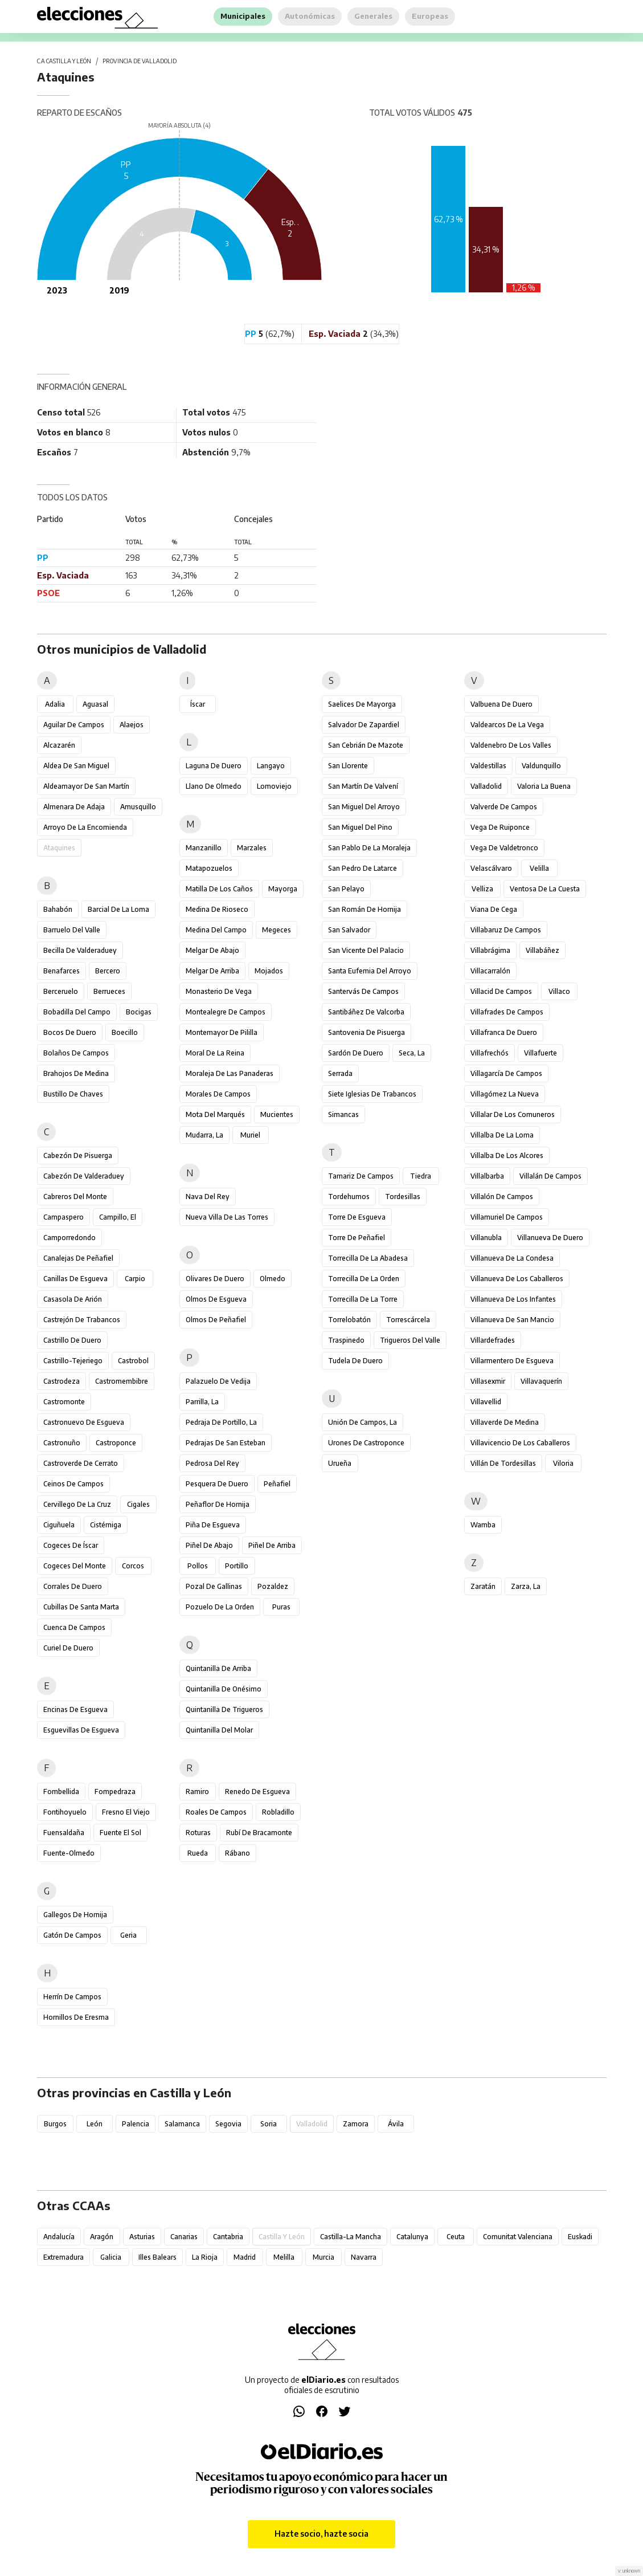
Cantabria (228, 2236)
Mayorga (282, 889)
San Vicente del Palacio (366, 950)
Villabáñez (542, 950)
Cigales (138, 1504)
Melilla (283, 2257)
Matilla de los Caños (219, 889)
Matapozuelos (209, 868)
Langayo (271, 765)
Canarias (184, 2236)
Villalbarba (487, 1176)
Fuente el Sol (120, 1832)
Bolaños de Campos (76, 1053)
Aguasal (95, 704)
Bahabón (57, 909)
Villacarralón (490, 971)
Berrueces (109, 991)
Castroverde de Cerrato (80, 1463)
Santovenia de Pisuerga (366, 1032)
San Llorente (348, 765)
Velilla (539, 868)
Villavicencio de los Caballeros (520, 1442)
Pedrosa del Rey (212, 1463)
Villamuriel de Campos (506, 1217)
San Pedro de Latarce (362, 868)
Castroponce (116, 1442)
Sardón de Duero (355, 1053)
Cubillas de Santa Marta (81, 1607)
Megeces (276, 930)
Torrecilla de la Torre (363, 1299)
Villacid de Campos (501, 991)
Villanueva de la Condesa (512, 1258)
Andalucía (59, 2236)
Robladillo (278, 1812)
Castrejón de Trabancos (81, 1319)
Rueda (197, 1853)
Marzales (252, 847)
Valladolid (486, 786)
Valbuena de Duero (501, 704)
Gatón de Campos (72, 1935)
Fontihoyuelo (65, 1812)
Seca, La (412, 1053)
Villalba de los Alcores (506, 1155)
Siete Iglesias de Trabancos (372, 1094)
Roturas (198, 1832)
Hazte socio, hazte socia (321, 2533)
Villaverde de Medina (504, 1422)
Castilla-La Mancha (350, 2236)
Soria (268, 2124)
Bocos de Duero (69, 1032)
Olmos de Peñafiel (216, 1319)
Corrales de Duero (72, 1586)
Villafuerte (540, 1053)
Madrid (245, 2257)
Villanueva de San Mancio (512, 1319)
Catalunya (412, 2236)
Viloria (563, 1463)
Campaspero (63, 1217)
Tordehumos (349, 1196)
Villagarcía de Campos (506, 1073)
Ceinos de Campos (73, 1483)
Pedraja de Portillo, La (221, 1422)
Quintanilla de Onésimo (223, 1689)
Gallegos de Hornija (75, 1914)
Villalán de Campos (550, 1176)
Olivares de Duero (215, 1278)
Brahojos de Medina (76, 1073)
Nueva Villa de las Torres (227, 1217)
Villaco (559, 991)
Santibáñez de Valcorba (366, 1012)
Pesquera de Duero (217, 1483)
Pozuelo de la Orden (220, 1607)
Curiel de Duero (68, 1648)
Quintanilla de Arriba (218, 1668)
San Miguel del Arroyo (364, 806)
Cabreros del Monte (75, 1196)
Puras (281, 1607)
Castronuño (61, 1442)
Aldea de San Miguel (76, 765)
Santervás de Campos (363, 991)
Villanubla (486, 1237)
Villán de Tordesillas (503, 1463)
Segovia (228, 2124)
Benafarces (61, 971)
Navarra (363, 2257)
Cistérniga (105, 1525)
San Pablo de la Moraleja (369, 847)
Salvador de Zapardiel (363, 724)
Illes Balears (157, 2257)
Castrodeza (61, 1381)
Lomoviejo (274, 786)
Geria (128, 1935)
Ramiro (197, 1791)
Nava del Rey (208, 1196)
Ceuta (456, 2236)
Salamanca (182, 2124)
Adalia (55, 704)
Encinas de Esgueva (75, 1709)
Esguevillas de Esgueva (81, 1730)
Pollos (197, 1566)
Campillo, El (117, 1217)
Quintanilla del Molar (219, 1730)
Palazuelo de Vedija (218, 1381)
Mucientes (276, 1114)
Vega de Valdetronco (504, 847)
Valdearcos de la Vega (507, 724)
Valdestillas (488, 765)
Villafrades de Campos (506, 1012)
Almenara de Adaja (74, 806)
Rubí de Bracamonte (259, 1832)
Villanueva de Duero (550, 1237)
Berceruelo (60, 991)
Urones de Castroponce (366, 1442)
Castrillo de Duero (72, 1340)
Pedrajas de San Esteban (225, 1442)
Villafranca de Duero (503, 1032)
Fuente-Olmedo (69, 1853)
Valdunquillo (541, 765)
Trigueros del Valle (410, 1340)
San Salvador (349, 930)
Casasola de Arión (72, 1299)
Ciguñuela (59, 1525)
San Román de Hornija (364, 909)
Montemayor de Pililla (221, 1032)
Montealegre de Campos (225, 1012)
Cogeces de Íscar (70, 1545)
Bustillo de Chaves (73, 1094)
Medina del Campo (216, 930)
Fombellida (61, 1791)
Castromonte (64, 1401)
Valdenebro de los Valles (510, 745)
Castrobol (133, 1360)
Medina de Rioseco (217, 909)
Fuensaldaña (63, 1832)
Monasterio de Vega (219, 991)
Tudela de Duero (355, 1360)
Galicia (110, 2257)
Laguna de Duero (213, 765)
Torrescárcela (408, 1319)
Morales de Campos (218, 1094)
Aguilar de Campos (73, 724)
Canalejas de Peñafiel (78, 1258)
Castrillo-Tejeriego (73, 1360)
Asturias (142, 2236)
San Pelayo (346, 889)
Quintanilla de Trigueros (224, 1709)
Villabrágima (490, 950)
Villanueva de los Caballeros (516, 1278)
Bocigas (138, 1012)
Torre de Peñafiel (356, 1237)
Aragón (101, 2236)
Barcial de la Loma (118, 909)
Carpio (135, 1278)
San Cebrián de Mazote (365, 745)
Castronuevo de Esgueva (83, 1422)
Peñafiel (277, 1483)
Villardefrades (492, 1340)
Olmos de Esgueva (216, 1299)
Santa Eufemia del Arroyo (369, 971)
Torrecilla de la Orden (363, 1278)
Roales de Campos (216, 1812)
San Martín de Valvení (363, 786)
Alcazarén (59, 745)
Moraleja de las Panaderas (229, 1073)
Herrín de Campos (72, 1996)
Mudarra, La (204, 1135)
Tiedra (420, 1176)
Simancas (343, 1114)
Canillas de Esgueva (75, 1278)
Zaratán (482, 1586)
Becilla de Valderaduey (80, 950)
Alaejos (132, 724)
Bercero (107, 971)
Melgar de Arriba (212, 971)
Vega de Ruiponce (500, 827)
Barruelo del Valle (71, 930)
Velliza (482, 889)
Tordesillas (402, 1196)
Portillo (236, 1566)
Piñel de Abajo (209, 1545)
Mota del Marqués (215, 1114)
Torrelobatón (349, 1319)
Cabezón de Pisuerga (77, 1155)
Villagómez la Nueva (504, 1094)
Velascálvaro (491, 868)
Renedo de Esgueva (257, 1791)
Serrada (340, 1073)
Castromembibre (121, 1381)
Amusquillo (138, 806)
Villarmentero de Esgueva (512, 1360)
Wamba (482, 1525)
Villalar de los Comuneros (512, 1114)
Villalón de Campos (501, 1196)
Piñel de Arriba (272, 1545)
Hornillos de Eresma (76, 2017)
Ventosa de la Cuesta (545, 889)
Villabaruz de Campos (505, 930)
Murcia (323, 2257)
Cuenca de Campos (74, 1627)
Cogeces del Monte (74, 1566)
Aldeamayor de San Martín (86, 786)
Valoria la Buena (544, 786)
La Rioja (205, 2257)
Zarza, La (525, 1586)
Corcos (133, 1566)
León (95, 2124)
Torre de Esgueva (357, 1217)
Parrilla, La (202, 1401)
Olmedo (272, 1278)
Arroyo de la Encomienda (85, 827)
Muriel (250, 1135)
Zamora (355, 2124)
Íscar (197, 704)
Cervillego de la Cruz (77, 1504)
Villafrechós (489, 1053)
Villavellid (485, 1401)
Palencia (135, 2124)
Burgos (55, 2124)
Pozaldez (272, 1586)
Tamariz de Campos (361, 1176)
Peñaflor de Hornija (217, 1504)
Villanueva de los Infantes (513, 1299)
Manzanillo (204, 847)
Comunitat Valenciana (517, 2236)
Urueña (339, 1463)
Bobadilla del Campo (76, 1012)
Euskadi (580, 2236)
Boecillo (125, 1032)
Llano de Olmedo (213, 786)
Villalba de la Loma (502, 1135)
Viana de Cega (493, 909)
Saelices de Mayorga (362, 704)
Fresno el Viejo (126, 1812)
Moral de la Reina (215, 1053)
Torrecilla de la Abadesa (368, 1258)
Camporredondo (69, 1237)
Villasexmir (487, 1381)
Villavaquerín (541, 1381)
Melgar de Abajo (212, 950)
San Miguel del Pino (360, 827)
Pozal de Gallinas (214, 1586)
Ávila (396, 2124)
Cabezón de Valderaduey (83, 1176)
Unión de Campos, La (362, 1422)
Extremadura (63, 2257)
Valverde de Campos (503, 806)
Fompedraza (115, 1791)
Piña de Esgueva (213, 1525)
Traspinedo (346, 1340)
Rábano (237, 1853)
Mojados (269, 971)
